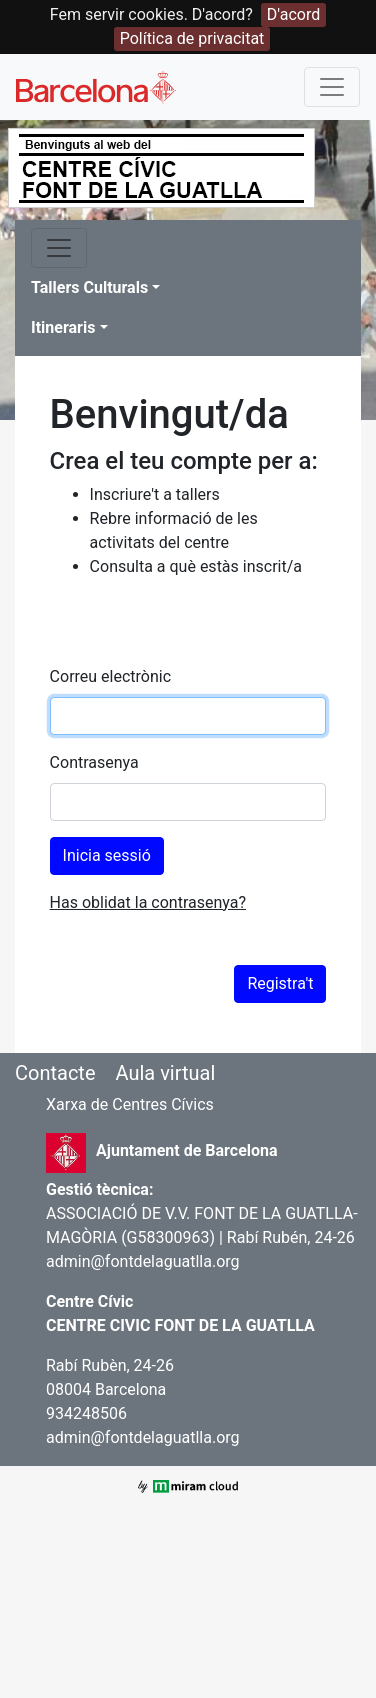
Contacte (55, 1073)
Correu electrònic (110, 676)
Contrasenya (94, 762)
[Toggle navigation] (332, 87)
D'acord (293, 14)
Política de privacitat (192, 38)
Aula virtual (165, 1073)
